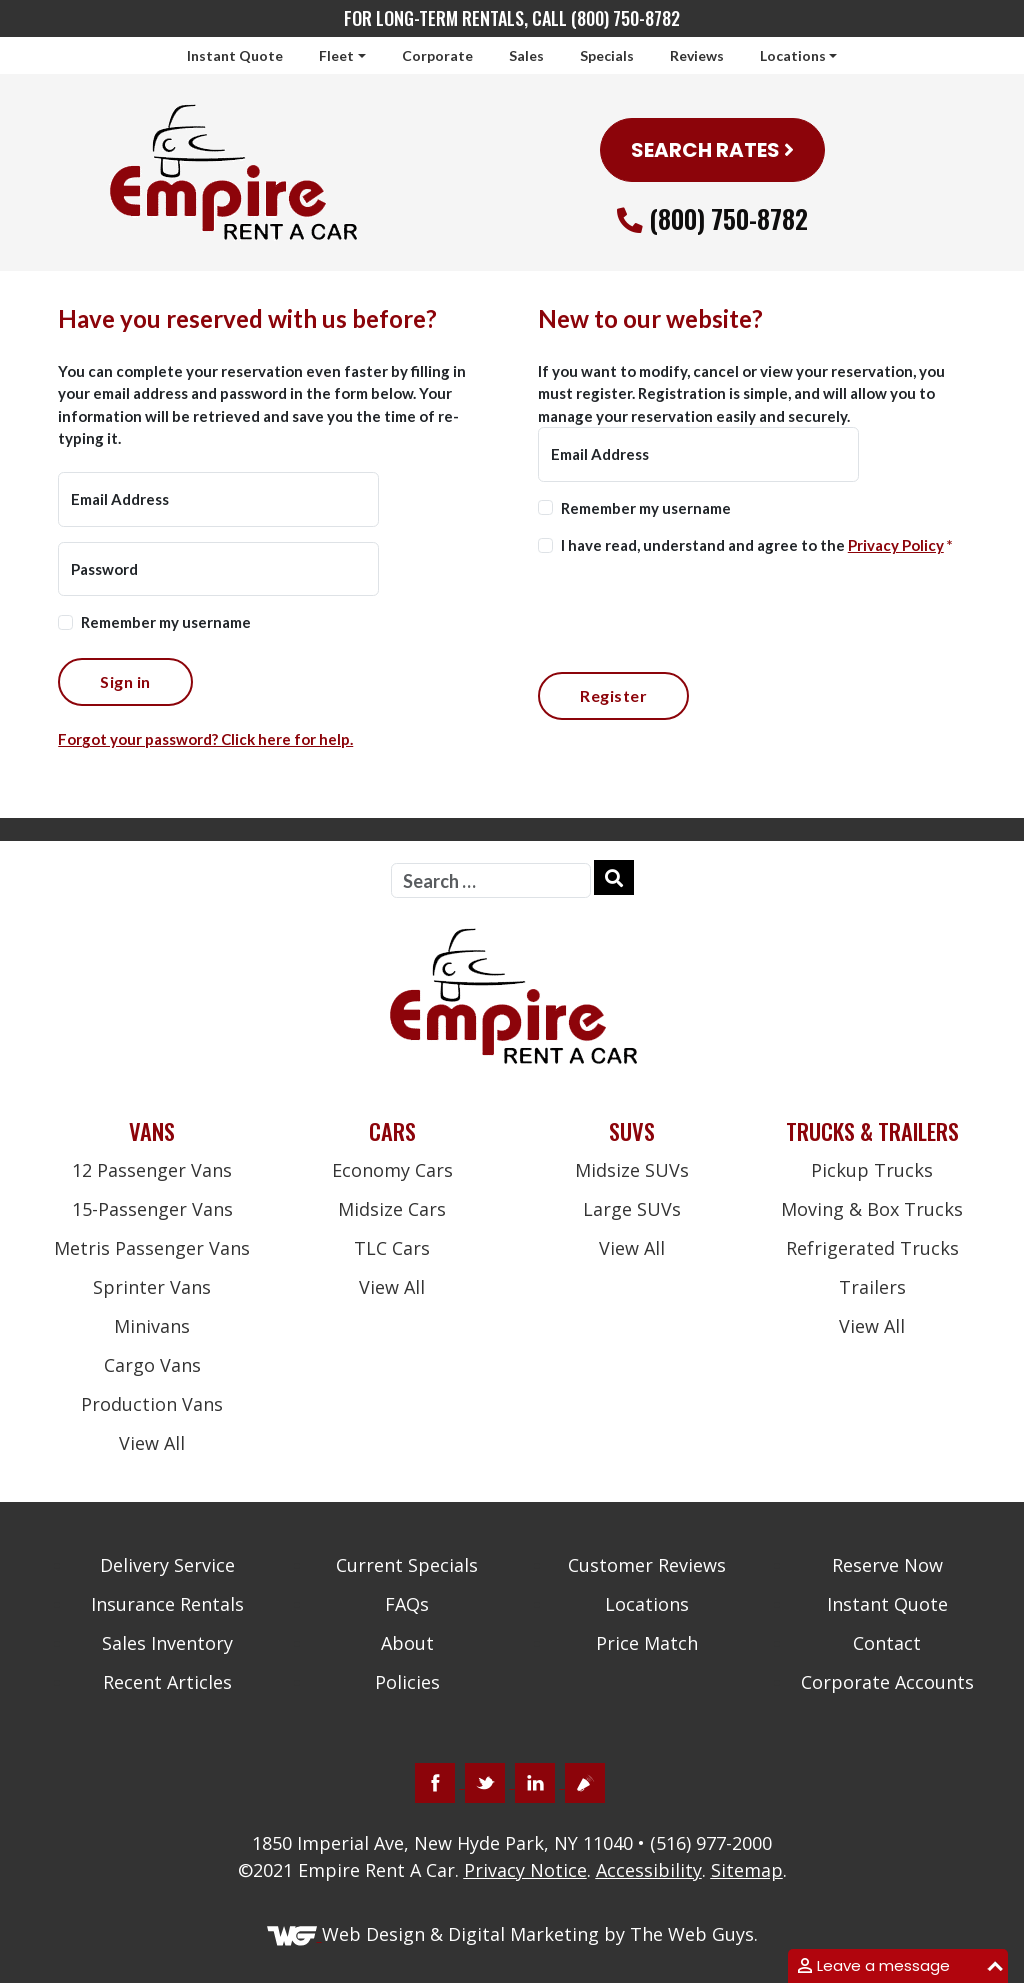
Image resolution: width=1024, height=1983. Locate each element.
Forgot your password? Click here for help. (205, 739)
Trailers (872, 1287)
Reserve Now (887, 1565)
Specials (607, 55)
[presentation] (690, 611)
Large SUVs (632, 1209)
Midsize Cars (392, 1209)
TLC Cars (392, 1248)
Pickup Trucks (872, 1170)
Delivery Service (167, 1565)
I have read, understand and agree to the (757, 545)
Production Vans (152, 1404)
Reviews (697, 55)
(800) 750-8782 (728, 218)
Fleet (336, 55)
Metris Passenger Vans (152, 1248)
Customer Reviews (647, 1565)
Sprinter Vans (152, 1287)
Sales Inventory (167, 1643)
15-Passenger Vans (152, 1209)
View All (152, 1443)
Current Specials (407, 1565)
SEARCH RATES (712, 150)
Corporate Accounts (887, 1682)
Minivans (152, 1326)
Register (613, 695)
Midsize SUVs (632, 1170)
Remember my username (166, 622)
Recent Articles (167, 1682)
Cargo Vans (152, 1365)
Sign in (125, 681)
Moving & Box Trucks (872, 1209)
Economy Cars (392, 1170)
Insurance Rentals (167, 1604)
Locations (793, 55)
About (407, 1643)
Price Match (647, 1643)
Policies (407, 1682)
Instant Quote (235, 55)
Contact (887, 1643)
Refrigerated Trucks (872, 1248)
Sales (526, 55)
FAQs (407, 1604)
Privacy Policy (896, 545)
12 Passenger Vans (152, 1170)
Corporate (437, 55)
